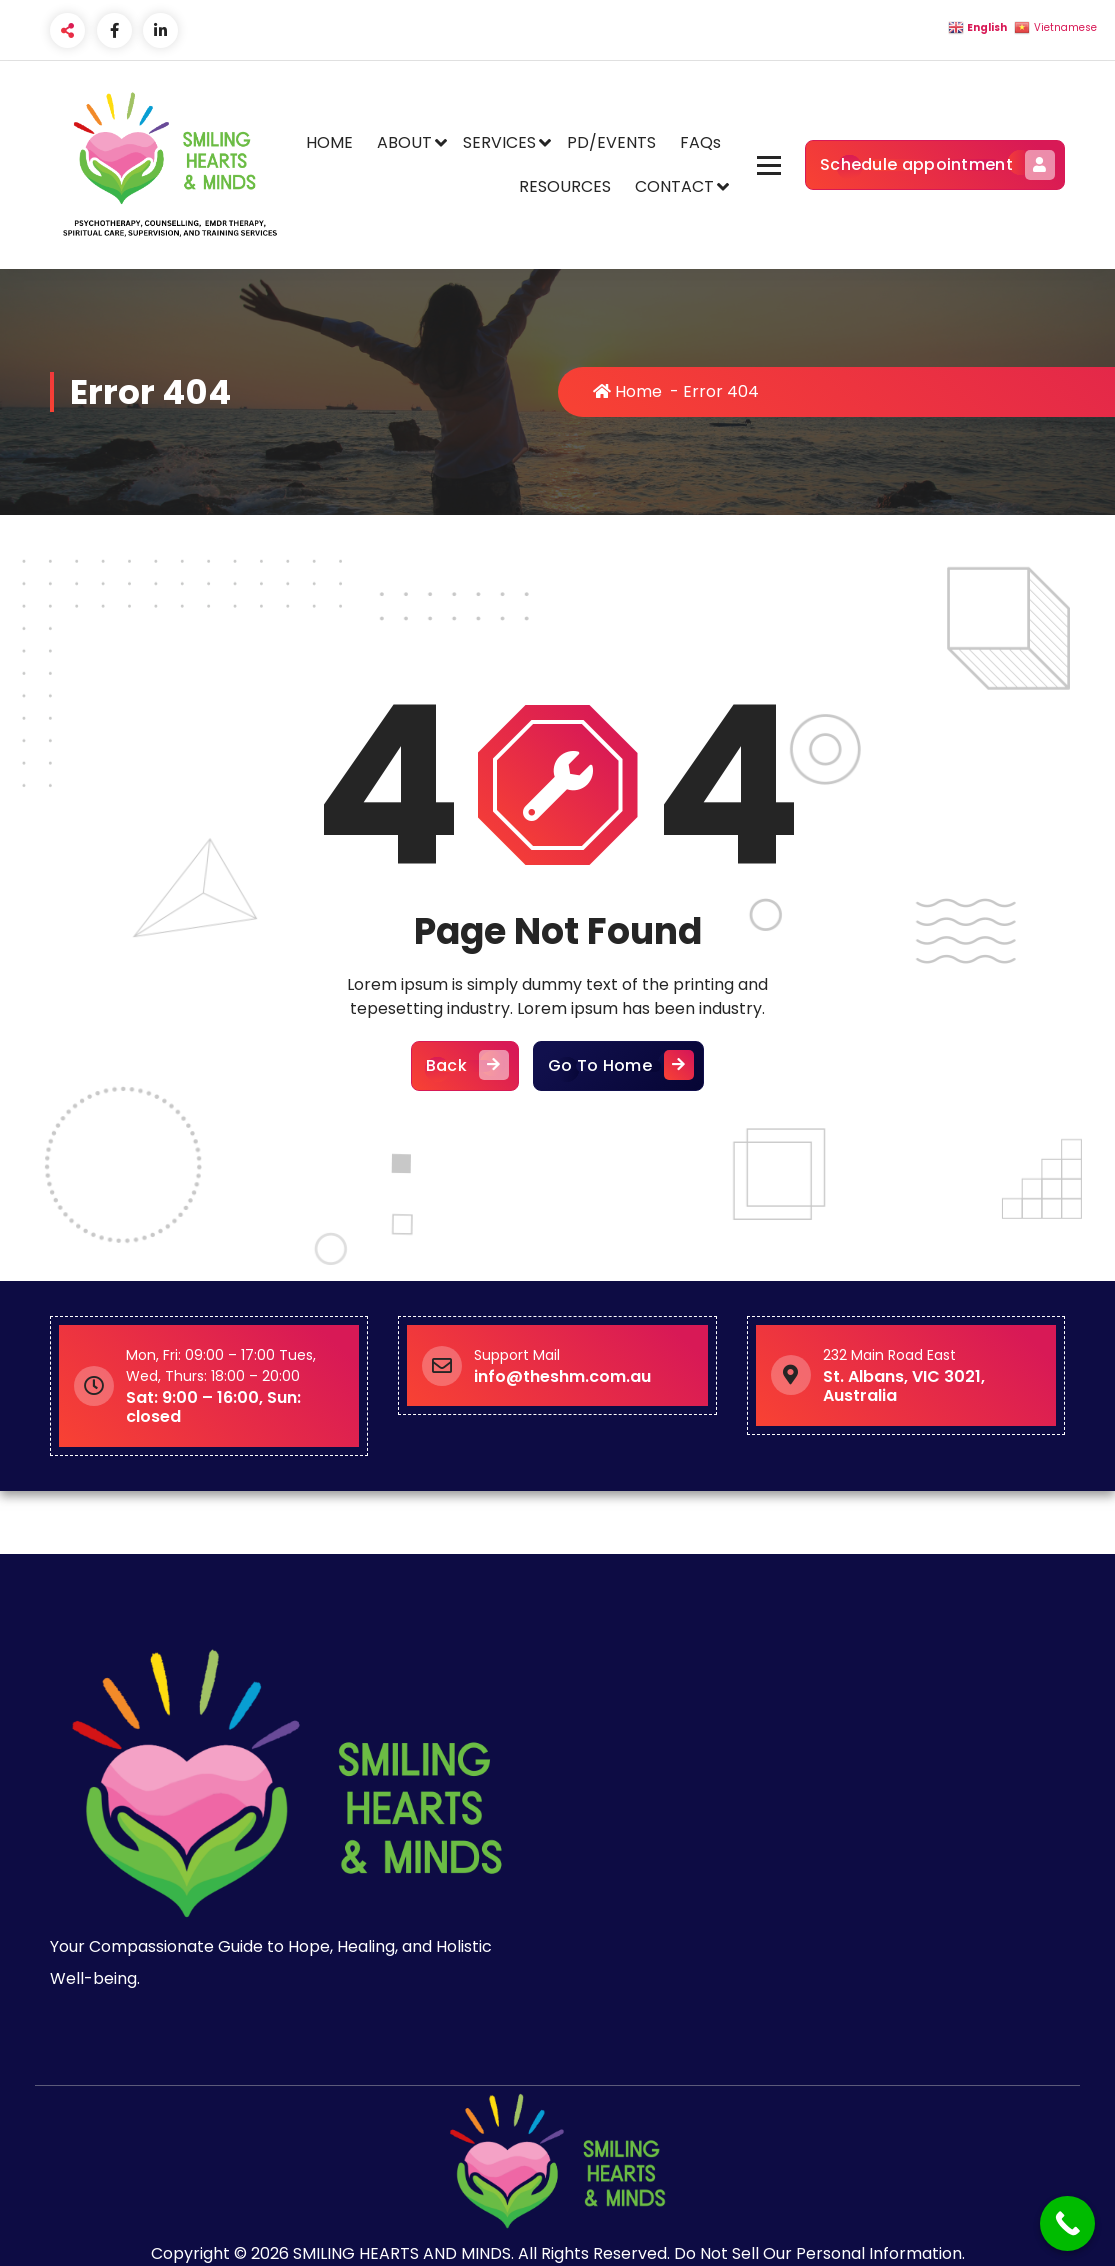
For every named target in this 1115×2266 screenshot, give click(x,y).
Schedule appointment (935, 165)
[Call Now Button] (1067, 2223)
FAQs (700, 142)
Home (627, 391)
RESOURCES (565, 186)
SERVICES (499, 142)
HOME (329, 142)
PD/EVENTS (611, 142)
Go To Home (618, 1066)
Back (465, 1066)
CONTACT (674, 186)
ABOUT (404, 142)
